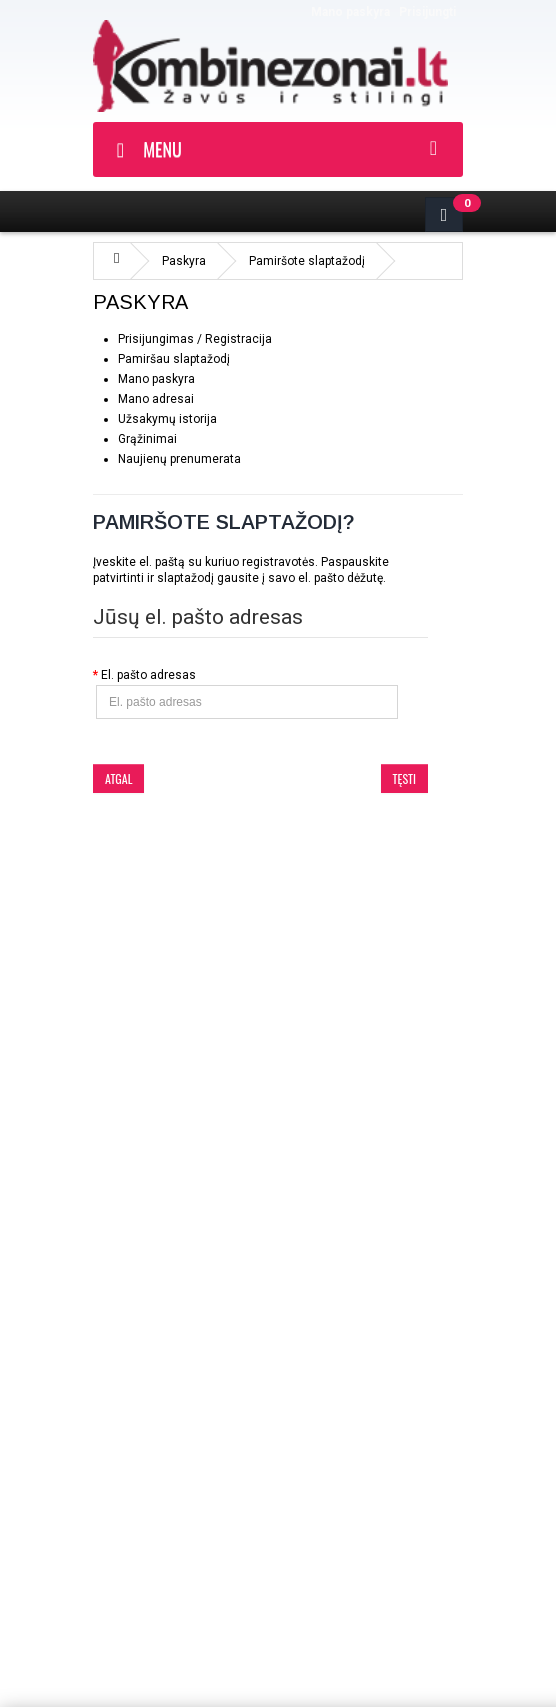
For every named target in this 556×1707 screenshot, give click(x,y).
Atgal (118, 778)
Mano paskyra (350, 12)
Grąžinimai (147, 439)
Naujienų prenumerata (179, 459)
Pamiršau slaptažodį (174, 359)
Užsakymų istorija (167, 419)
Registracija (238, 339)
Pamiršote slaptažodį (307, 261)
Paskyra (184, 261)
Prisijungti (427, 12)
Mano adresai (156, 399)
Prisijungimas (156, 339)
